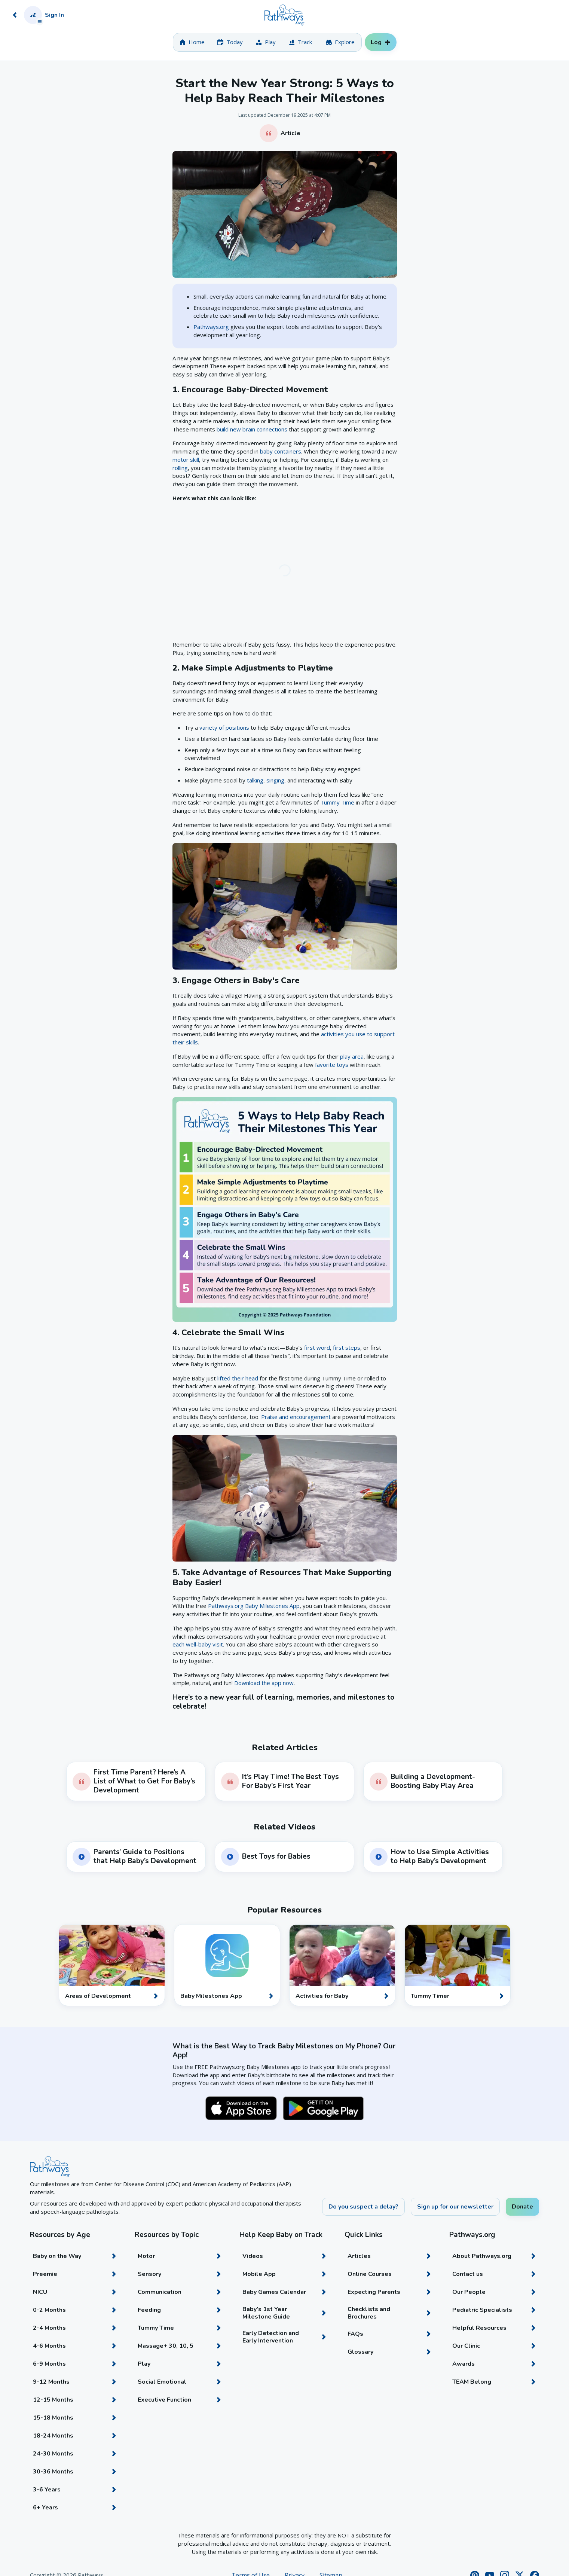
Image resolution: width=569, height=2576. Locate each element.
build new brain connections (252, 429)
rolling (180, 467)
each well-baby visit (197, 1644)
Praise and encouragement (296, 1416)
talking (255, 780)
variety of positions (224, 727)
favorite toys (331, 1064)
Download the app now (264, 1683)
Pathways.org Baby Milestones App (254, 1605)
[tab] (192, 42)
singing (275, 780)
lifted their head (237, 1378)
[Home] (284, 14)
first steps (346, 1347)
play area (352, 1056)
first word (317, 1347)
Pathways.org (211, 326)
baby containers (280, 451)
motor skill (185, 459)
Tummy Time (337, 802)
